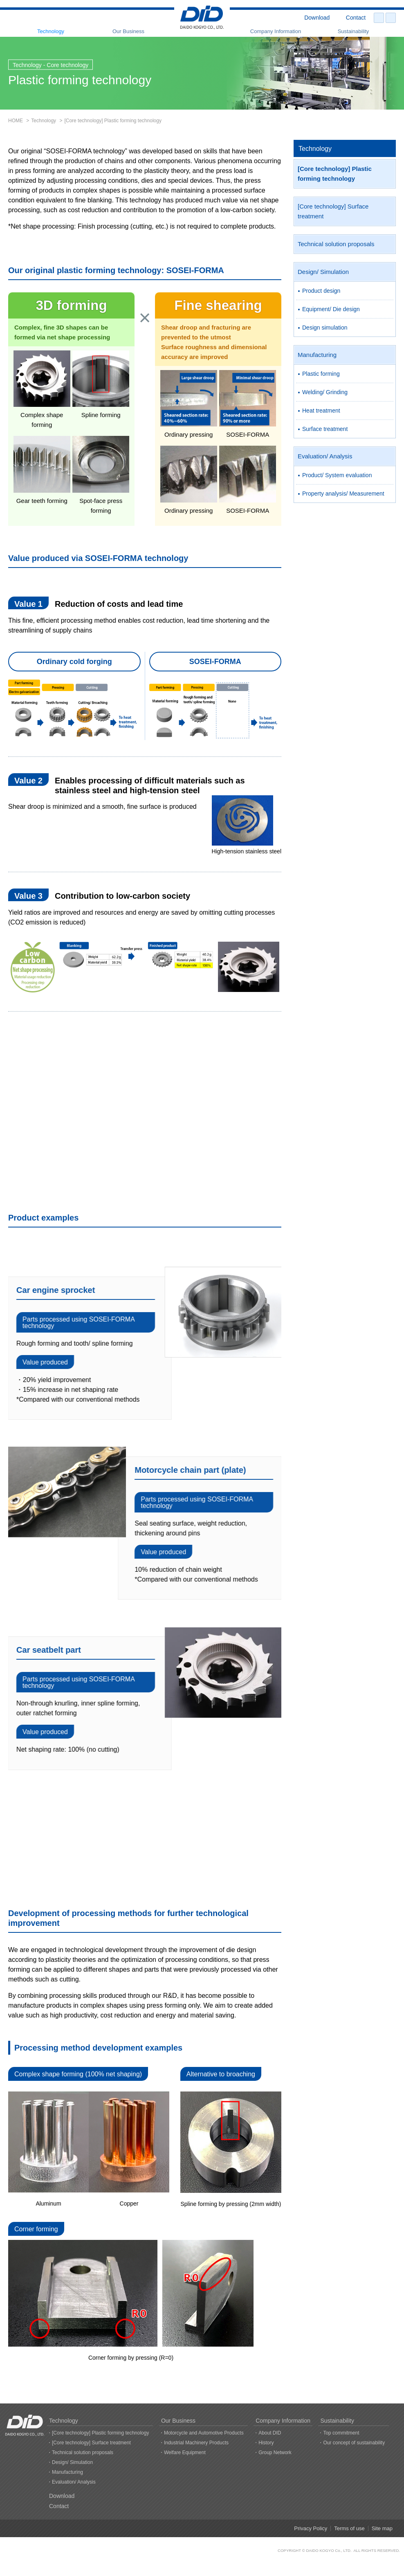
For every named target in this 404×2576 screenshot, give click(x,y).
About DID (269, 2433)
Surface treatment (325, 429)
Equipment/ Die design (331, 309)
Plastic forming (321, 373)
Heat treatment (321, 410)
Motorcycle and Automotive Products (204, 2433)
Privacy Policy (310, 2528)
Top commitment (341, 2433)
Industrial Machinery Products (196, 2443)
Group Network (275, 2452)
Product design (321, 290)
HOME (15, 120)
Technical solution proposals (336, 243)
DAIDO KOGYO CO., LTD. (202, 18)
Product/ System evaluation (337, 475)
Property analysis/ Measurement (343, 493)
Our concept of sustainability (354, 2443)
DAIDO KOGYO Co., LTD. (328, 2550)
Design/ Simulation (323, 271)
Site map (382, 2528)
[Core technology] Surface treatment (333, 211)
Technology (50, 31)
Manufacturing (317, 354)
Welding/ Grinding (325, 392)
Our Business (128, 31)
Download (317, 17)
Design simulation (325, 327)
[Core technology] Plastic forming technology (335, 173)
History (266, 2443)
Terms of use (349, 2528)
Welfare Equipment (185, 2452)
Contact (356, 17)
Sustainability (353, 31)
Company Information (275, 31)
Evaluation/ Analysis (325, 456)
